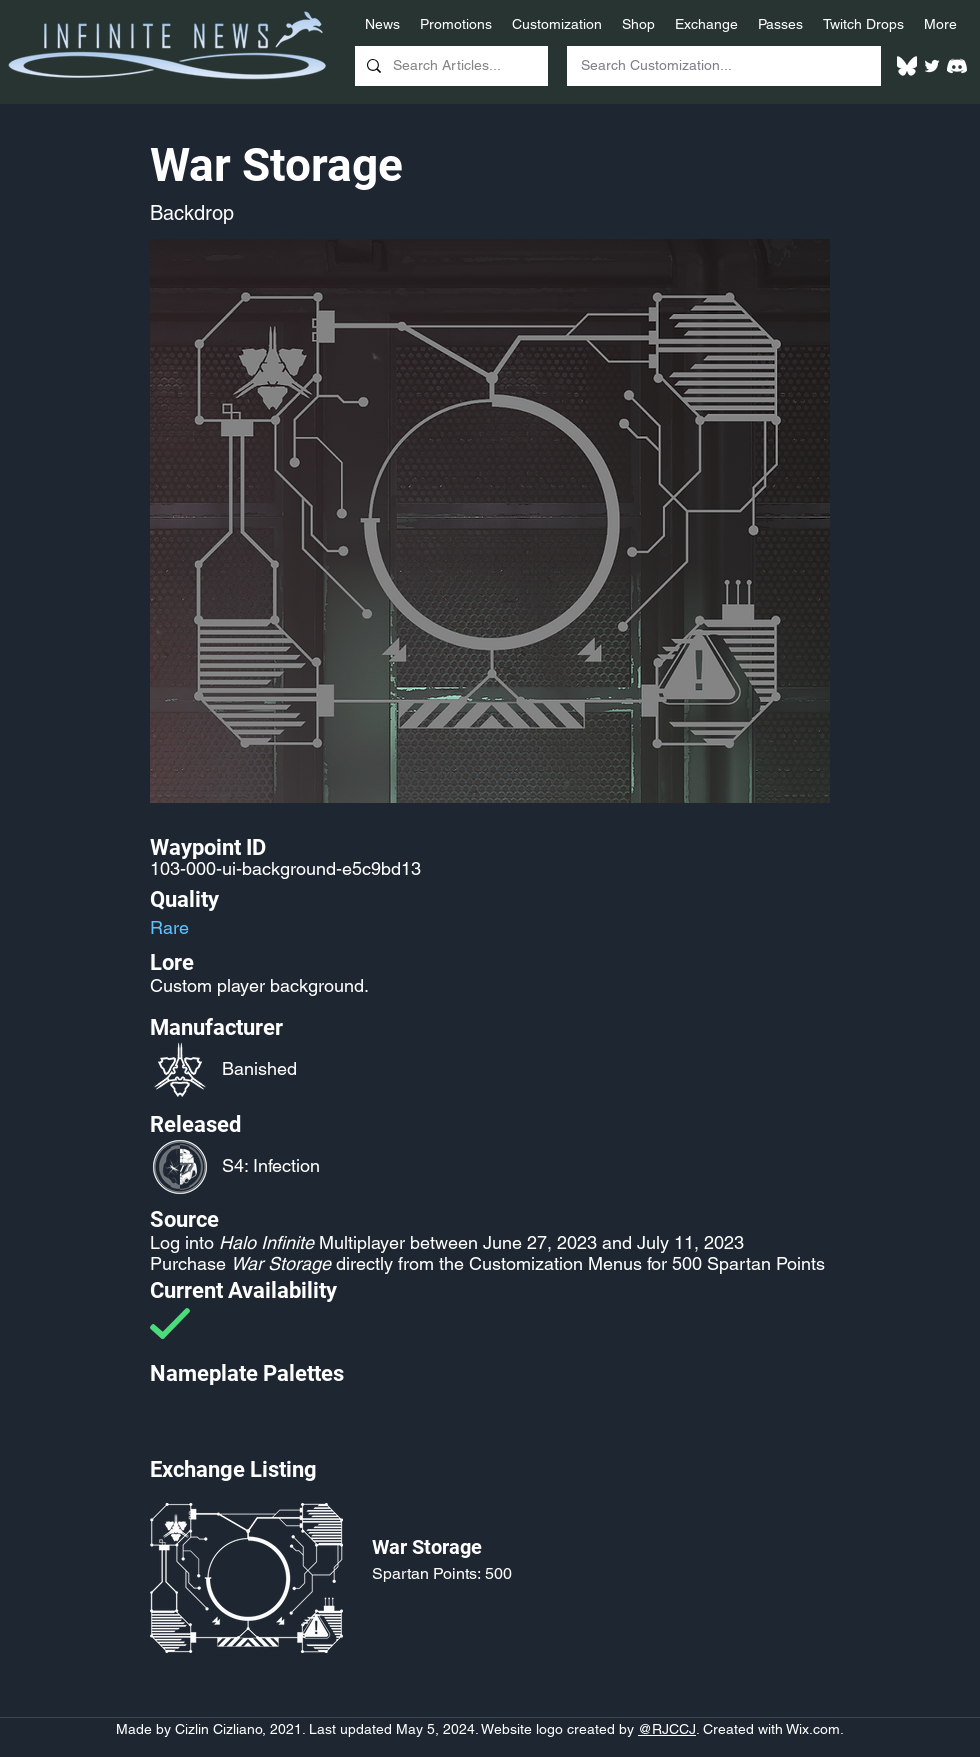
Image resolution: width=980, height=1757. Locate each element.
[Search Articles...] (449, 66)
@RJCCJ (667, 1729)
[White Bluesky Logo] (907, 66)
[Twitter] (932, 66)
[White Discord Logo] (957, 66)
